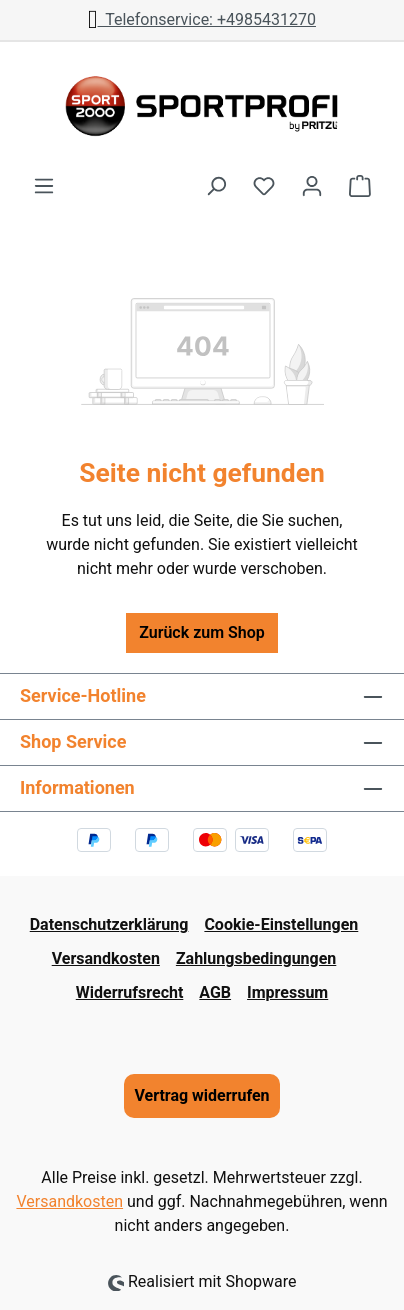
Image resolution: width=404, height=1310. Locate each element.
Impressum (287, 992)
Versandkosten (106, 958)
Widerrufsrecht (130, 992)
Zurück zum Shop (202, 632)
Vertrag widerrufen (201, 1095)
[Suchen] (216, 186)
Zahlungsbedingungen (256, 958)
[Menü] (44, 186)
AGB (215, 992)
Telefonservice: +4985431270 (202, 19)
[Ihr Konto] (312, 186)
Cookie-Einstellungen (281, 924)
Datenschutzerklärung (109, 924)
